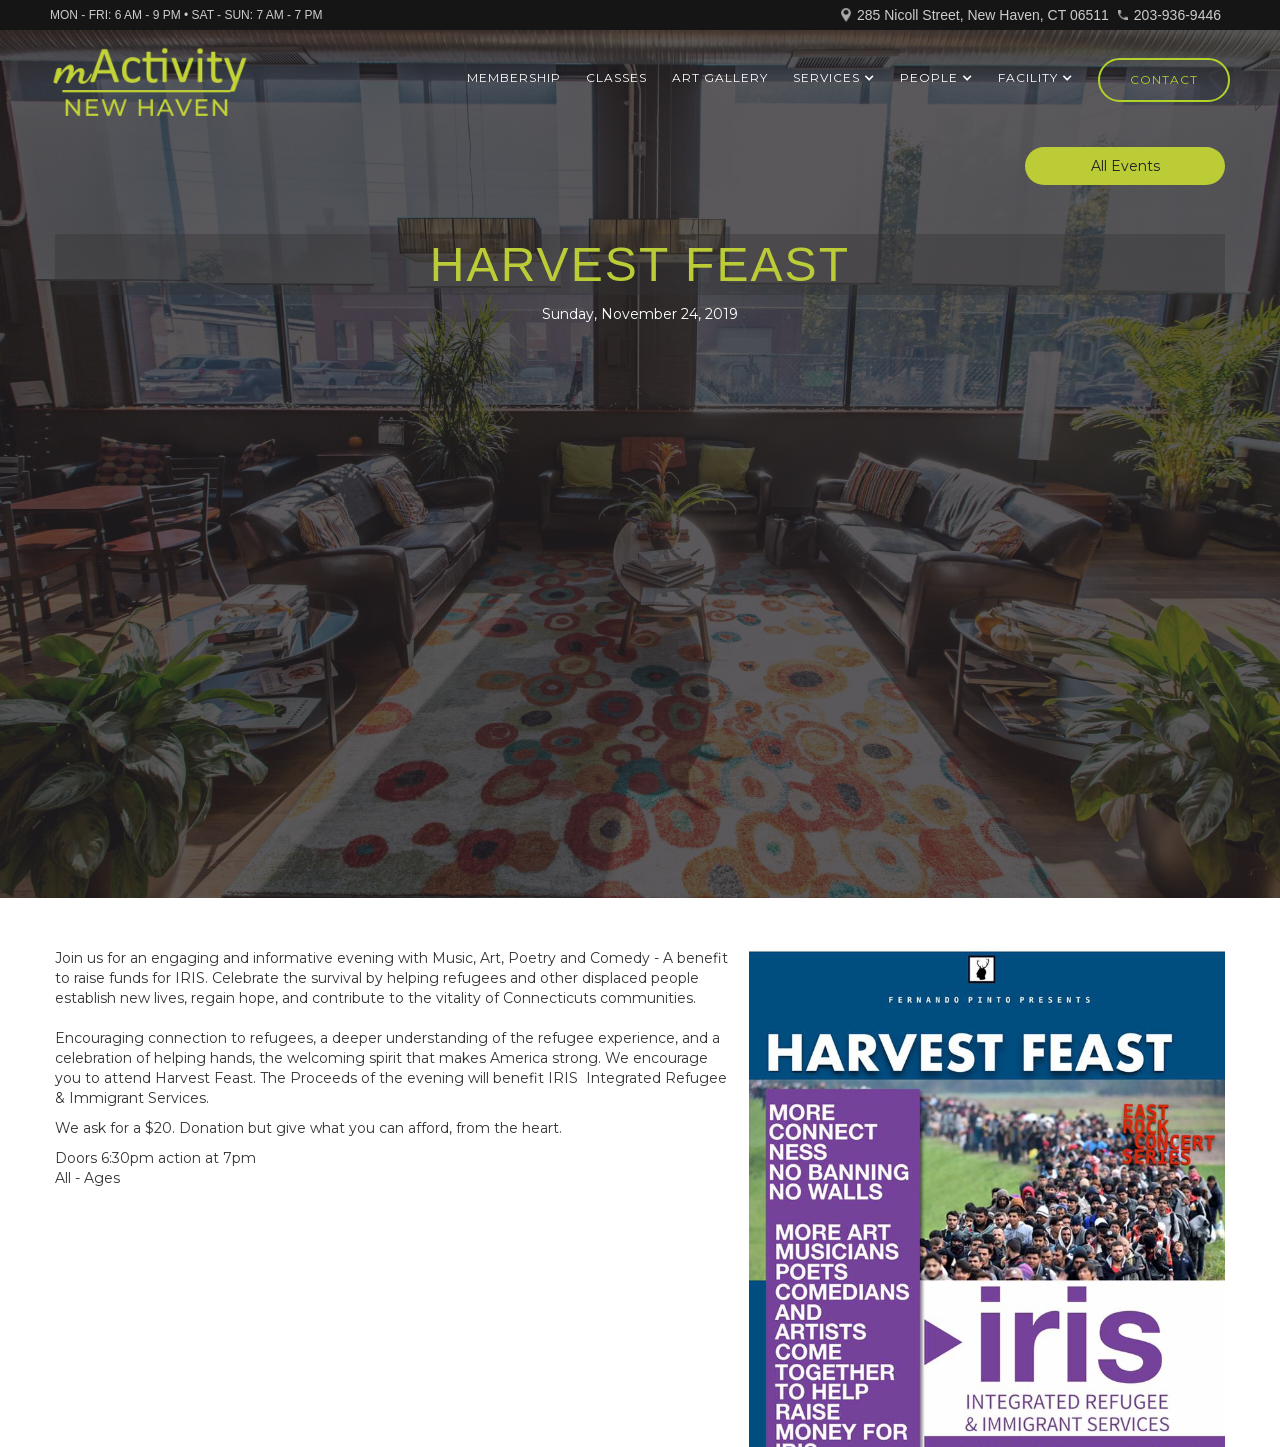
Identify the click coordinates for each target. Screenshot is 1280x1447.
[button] (834, 78)
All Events (1125, 166)
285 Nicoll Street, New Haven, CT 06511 (983, 15)
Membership (514, 77)
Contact (1164, 79)
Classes (616, 77)
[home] (149, 91)
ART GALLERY (720, 77)
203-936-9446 (1177, 15)
